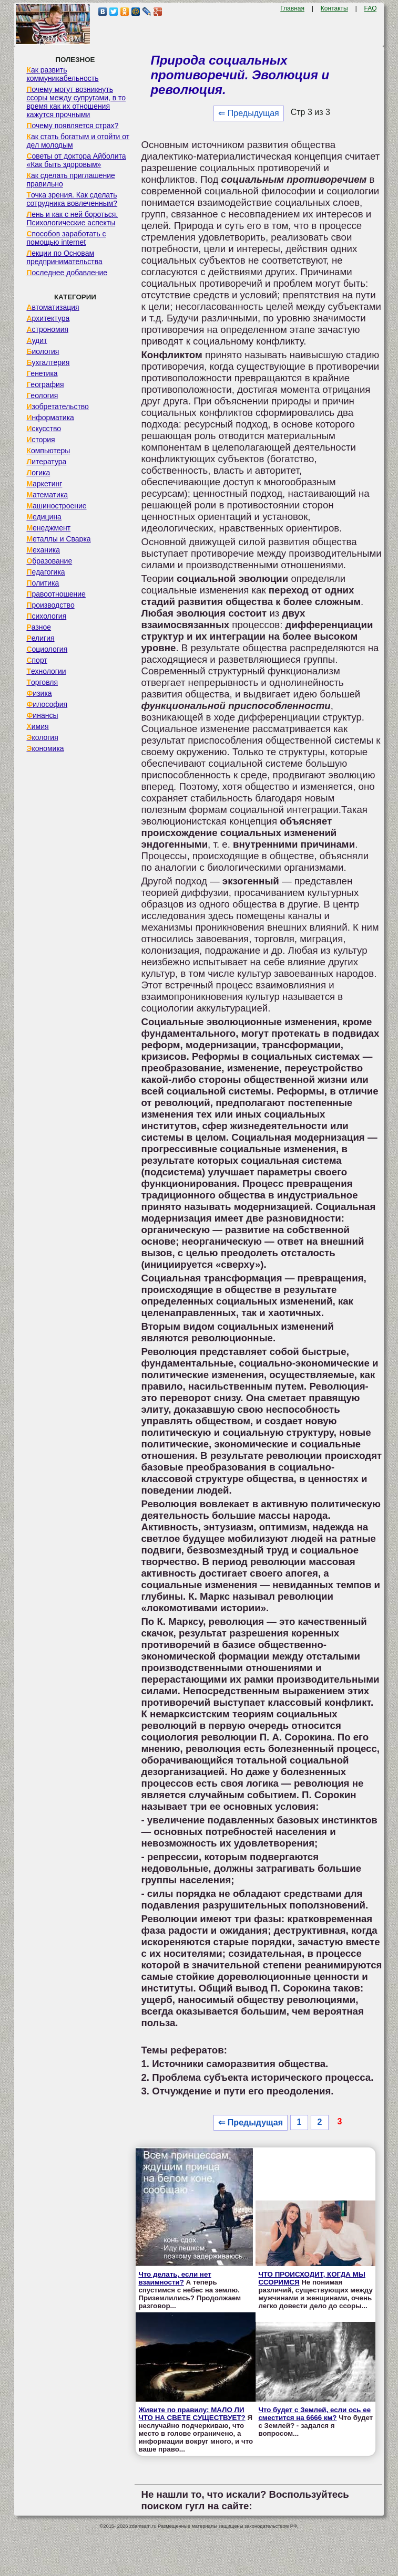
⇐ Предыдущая (248, 113)
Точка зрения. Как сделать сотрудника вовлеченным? (71, 199)
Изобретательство (57, 406)
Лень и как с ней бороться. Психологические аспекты (72, 218)
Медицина (44, 517)
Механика (43, 550)
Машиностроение (56, 506)
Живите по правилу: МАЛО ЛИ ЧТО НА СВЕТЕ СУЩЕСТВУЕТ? (191, 2414)
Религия (40, 638)
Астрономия (47, 329)
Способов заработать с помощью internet (66, 238)
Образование (49, 561)
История (40, 439)
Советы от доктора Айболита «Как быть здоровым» (76, 160)
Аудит (36, 340)
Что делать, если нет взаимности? (174, 2278)
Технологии (46, 671)
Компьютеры (48, 450)
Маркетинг (44, 483)
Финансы (42, 715)
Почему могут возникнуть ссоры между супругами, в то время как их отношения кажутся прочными (76, 102)
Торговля (42, 682)
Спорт (36, 660)
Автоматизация (52, 307)
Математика (47, 495)
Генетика (41, 373)
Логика (38, 472)
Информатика (50, 417)
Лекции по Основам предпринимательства (64, 257)
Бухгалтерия (47, 362)
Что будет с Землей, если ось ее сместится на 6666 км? (314, 2414)
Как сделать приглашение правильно (70, 179)
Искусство (43, 428)
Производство (50, 605)
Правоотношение (55, 594)
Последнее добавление (66, 272)
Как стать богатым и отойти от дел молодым (77, 140)
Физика (39, 693)
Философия (46, 704)
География (45, 384)
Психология (46, 616)
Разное (38, 627)
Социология (46, 649)
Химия (37, 726)
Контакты (334, 8)
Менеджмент (48, 528)
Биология (42, 351)
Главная (292, 8)
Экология (42, 737)
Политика (42, 583)
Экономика (45, 748)
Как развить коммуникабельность (62, 74)
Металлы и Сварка (58, 539)
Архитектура (47, 318)
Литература (46, 461)
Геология (42, 395)
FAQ (370, 8)
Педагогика (45, 572)
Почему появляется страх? (72, 125)
